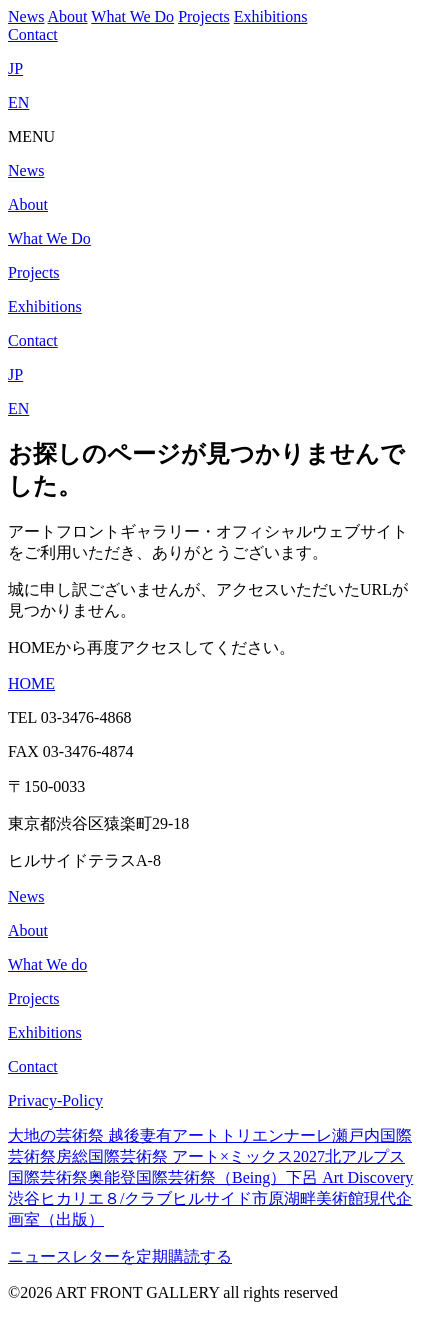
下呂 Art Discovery (349, 1177)
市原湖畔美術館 (308, 1198)
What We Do (132, 16)
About (68, 16)
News (26, 16)
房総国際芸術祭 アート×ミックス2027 (190, 1156)
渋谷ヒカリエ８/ (66, 1198)
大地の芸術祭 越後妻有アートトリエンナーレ (170, 1135)
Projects (204, 16)
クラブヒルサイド (188, 1198)
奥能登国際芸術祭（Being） (187, 1177)
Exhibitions (271, 16)
